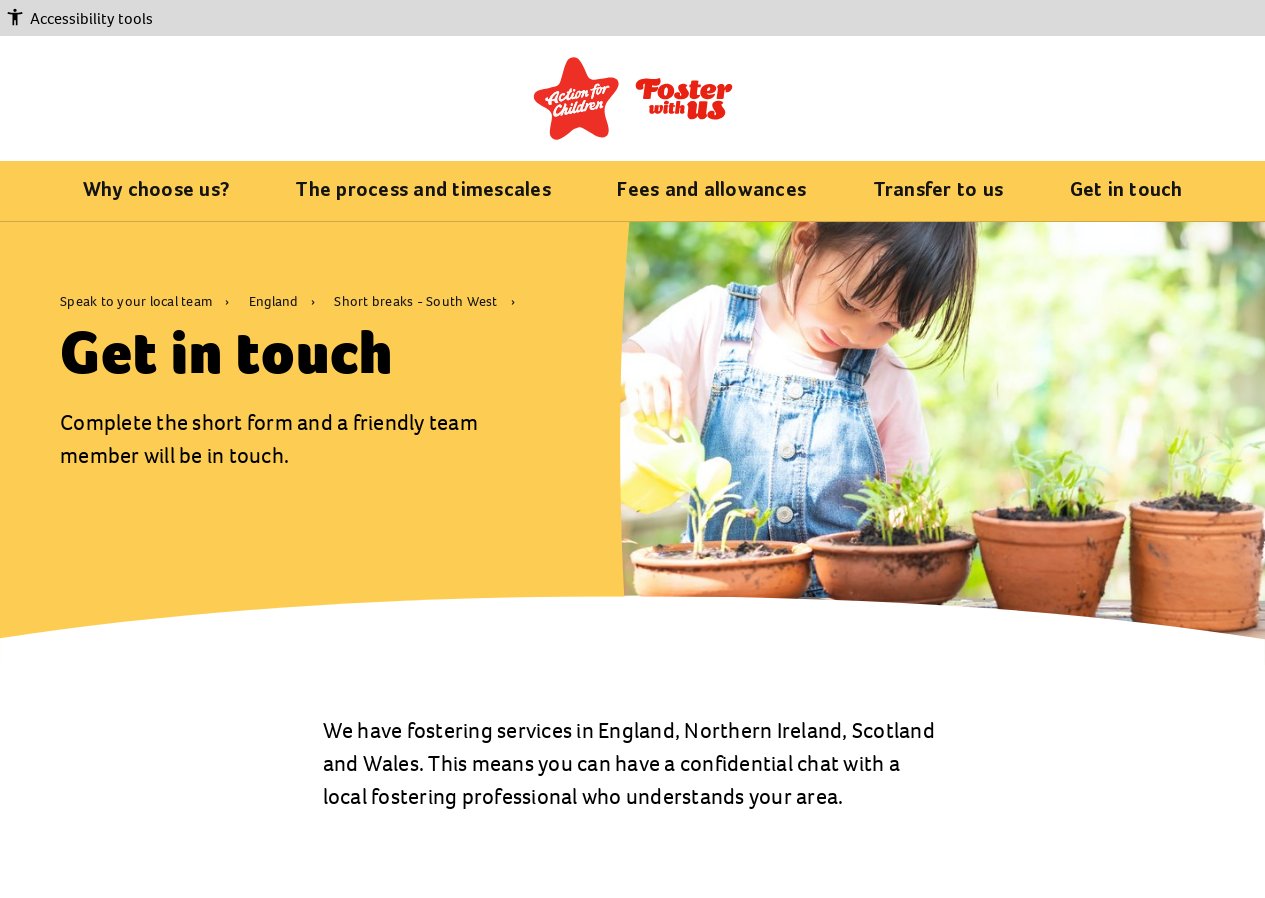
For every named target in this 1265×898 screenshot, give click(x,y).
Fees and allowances (711, 191)
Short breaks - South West (417, 301)
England (275, 301)
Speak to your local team (137, 301)
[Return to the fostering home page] (633, 98)
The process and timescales (423, 191)
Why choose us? (156, 191)
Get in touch (1126, 191)
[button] (632, 19)
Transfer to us (938, 191)
